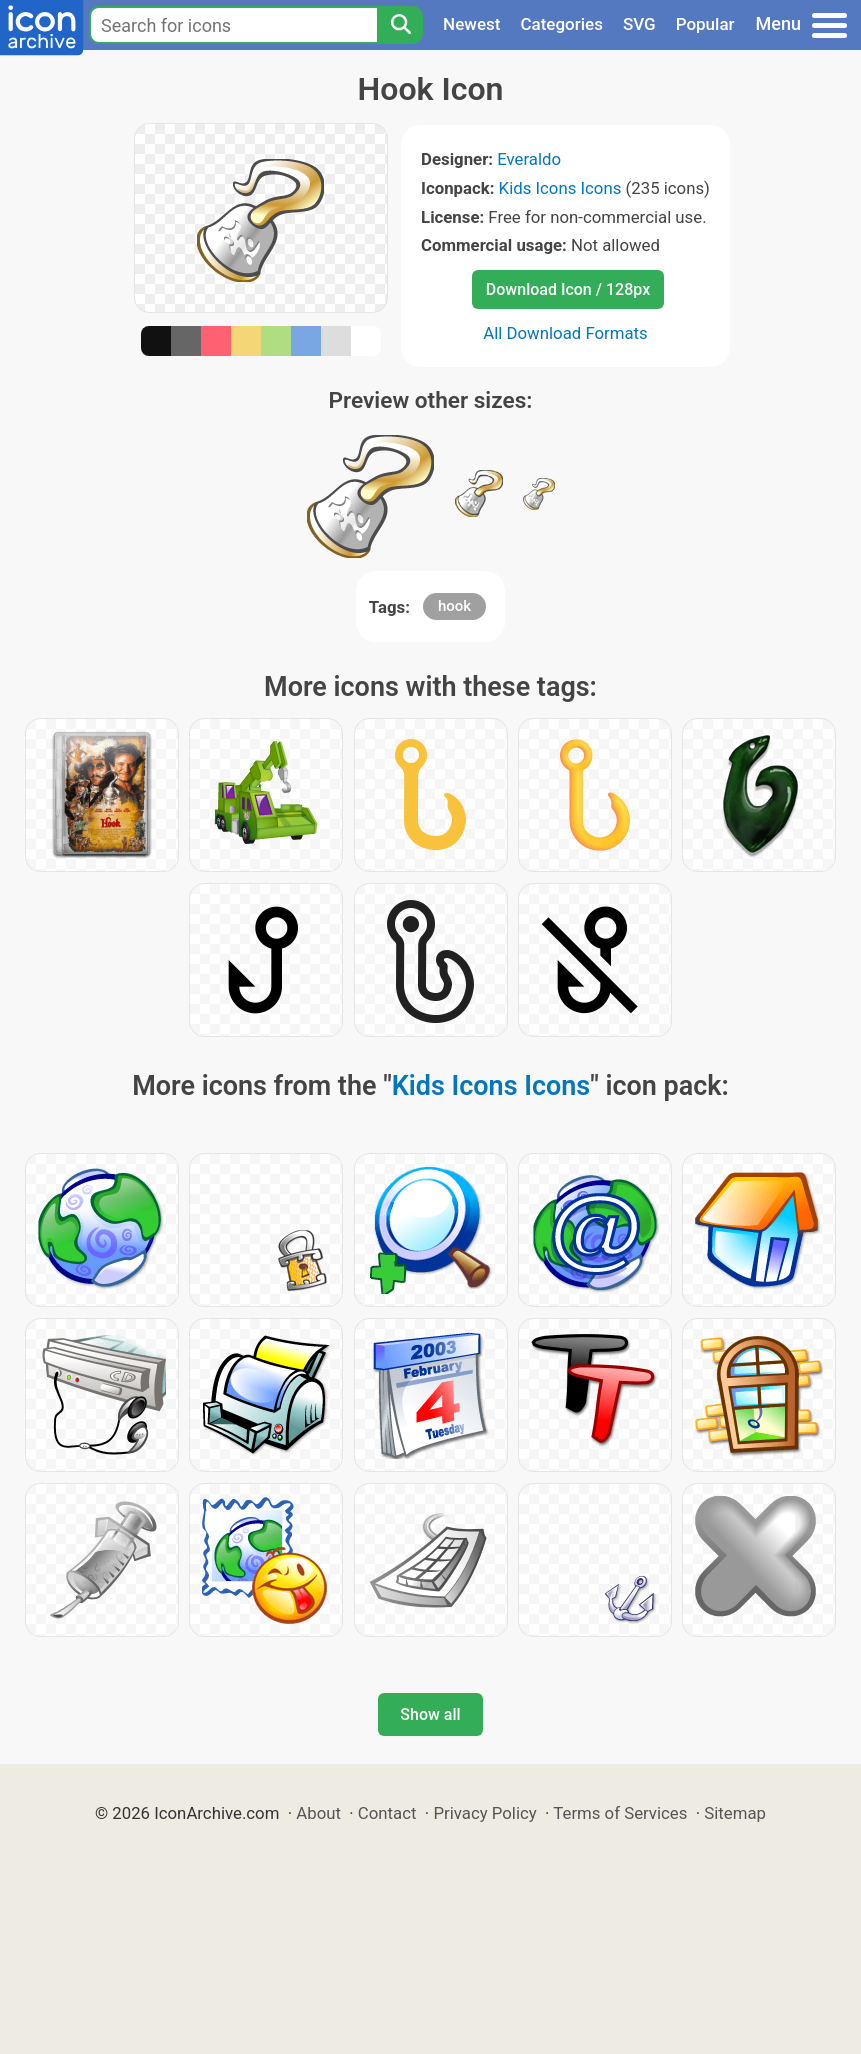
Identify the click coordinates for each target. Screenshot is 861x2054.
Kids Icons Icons (560, 188)
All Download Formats (565, 333)
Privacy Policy (484, 1813)
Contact (387, 1813)
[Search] (400, 25)
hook (454, 606)
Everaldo (529, 159)
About (318, 1813)
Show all (430, 1714)
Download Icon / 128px (568, 289)
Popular (705, 24)
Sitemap (735, 1813)
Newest (471, 24)
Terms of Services (620, 1813)
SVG (639, 24)
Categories (561, 24)
